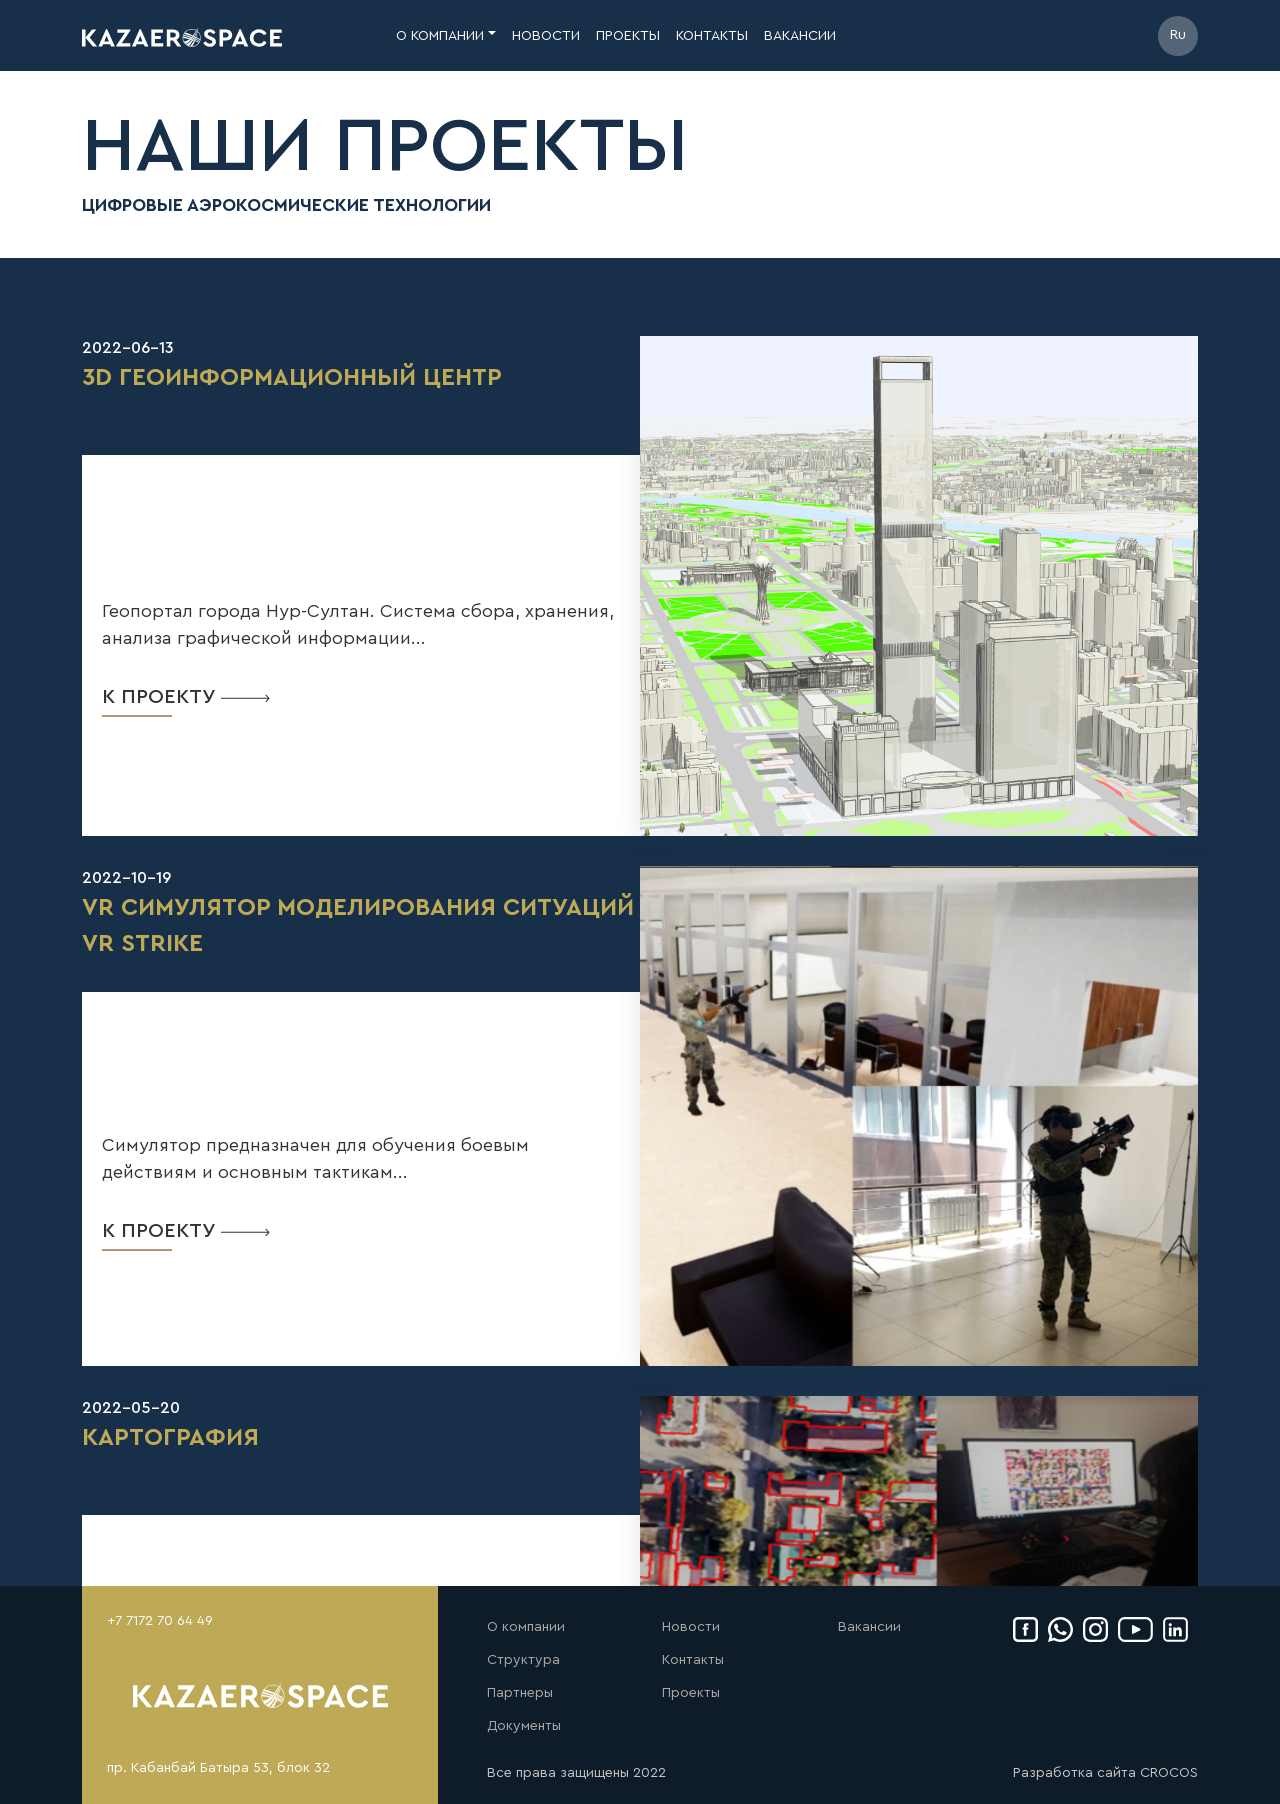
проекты (628, 36)
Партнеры (520, 1693)
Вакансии (869, 1627)
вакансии (800, 36)
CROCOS (1169, 1773)
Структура (523, 1660)
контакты (712, 36)
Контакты (693, 1660)
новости (546, 36)
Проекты (691, 1693)
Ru (1178, 35)
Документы (524, 1726)
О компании (526, 1627)
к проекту (186, 697)
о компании (440, 36)
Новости (691, 1627)
